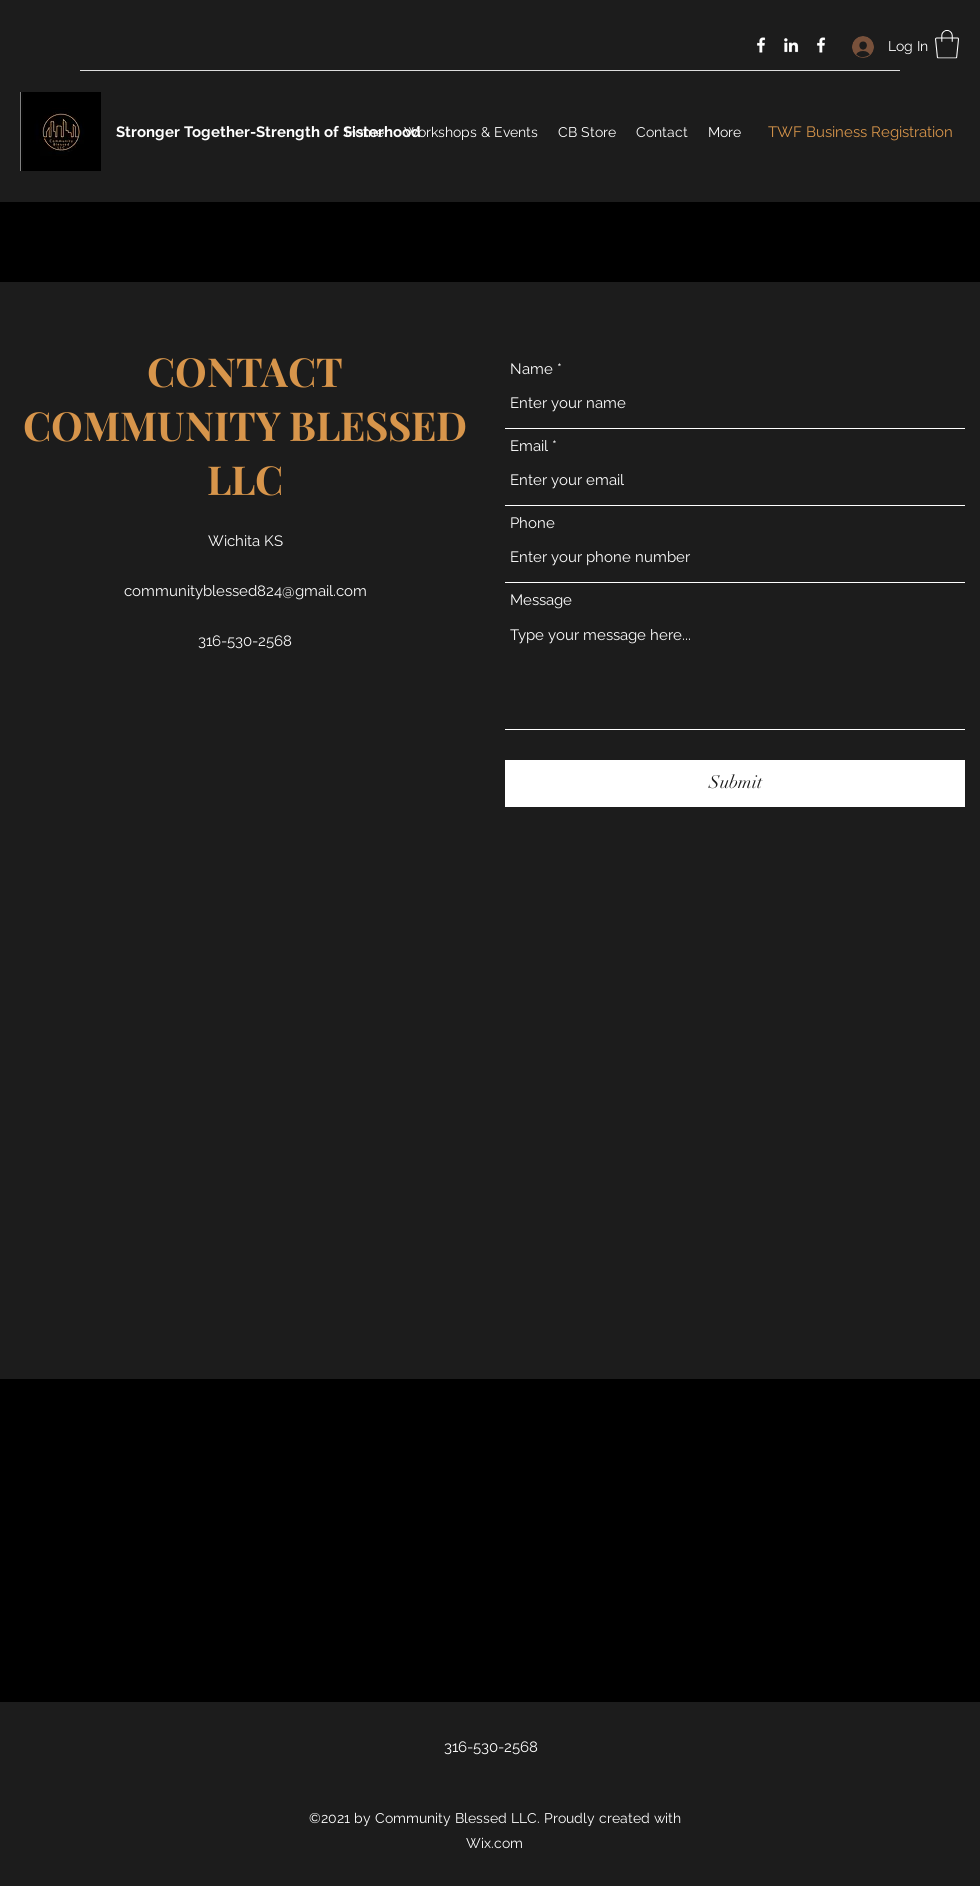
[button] (947, 44)
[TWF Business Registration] (860, 132)
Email (529, 446)
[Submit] (735, 783)
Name (531, 369)
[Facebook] (761, 45)
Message (541, 600)
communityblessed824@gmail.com (245, 591)
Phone (532, 523)
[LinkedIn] (791, 45)
